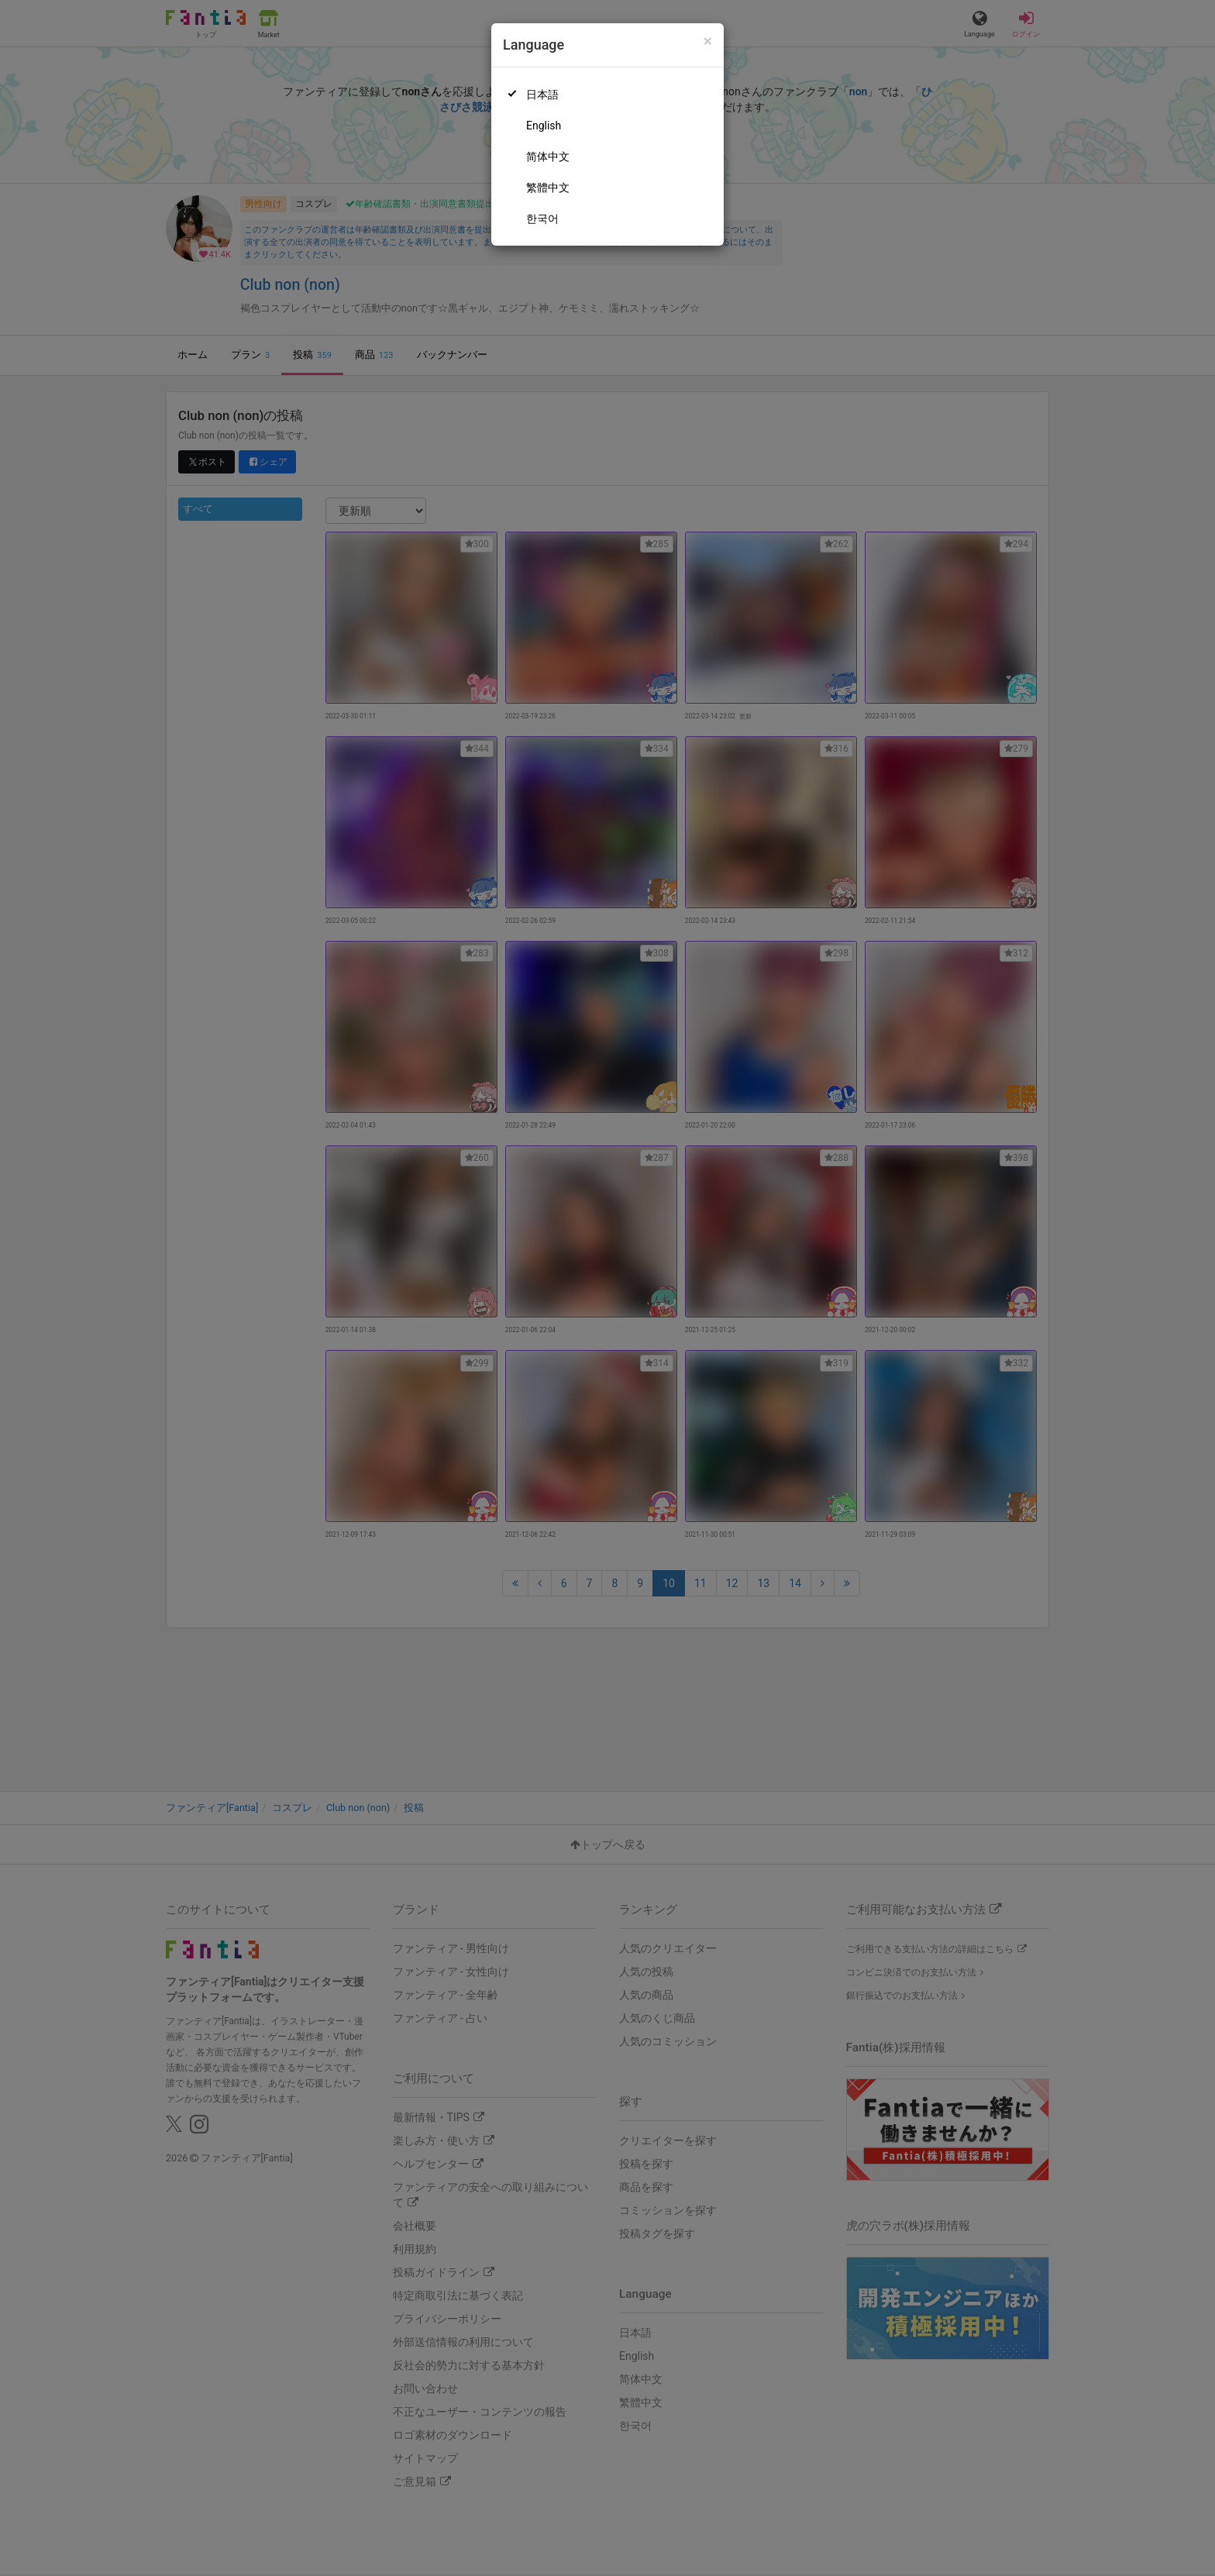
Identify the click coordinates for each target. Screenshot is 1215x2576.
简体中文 (548, 156)
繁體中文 (548, 187)
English (543, 125)
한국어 (542, 218)
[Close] (708, 41)
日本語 (542, 94)
